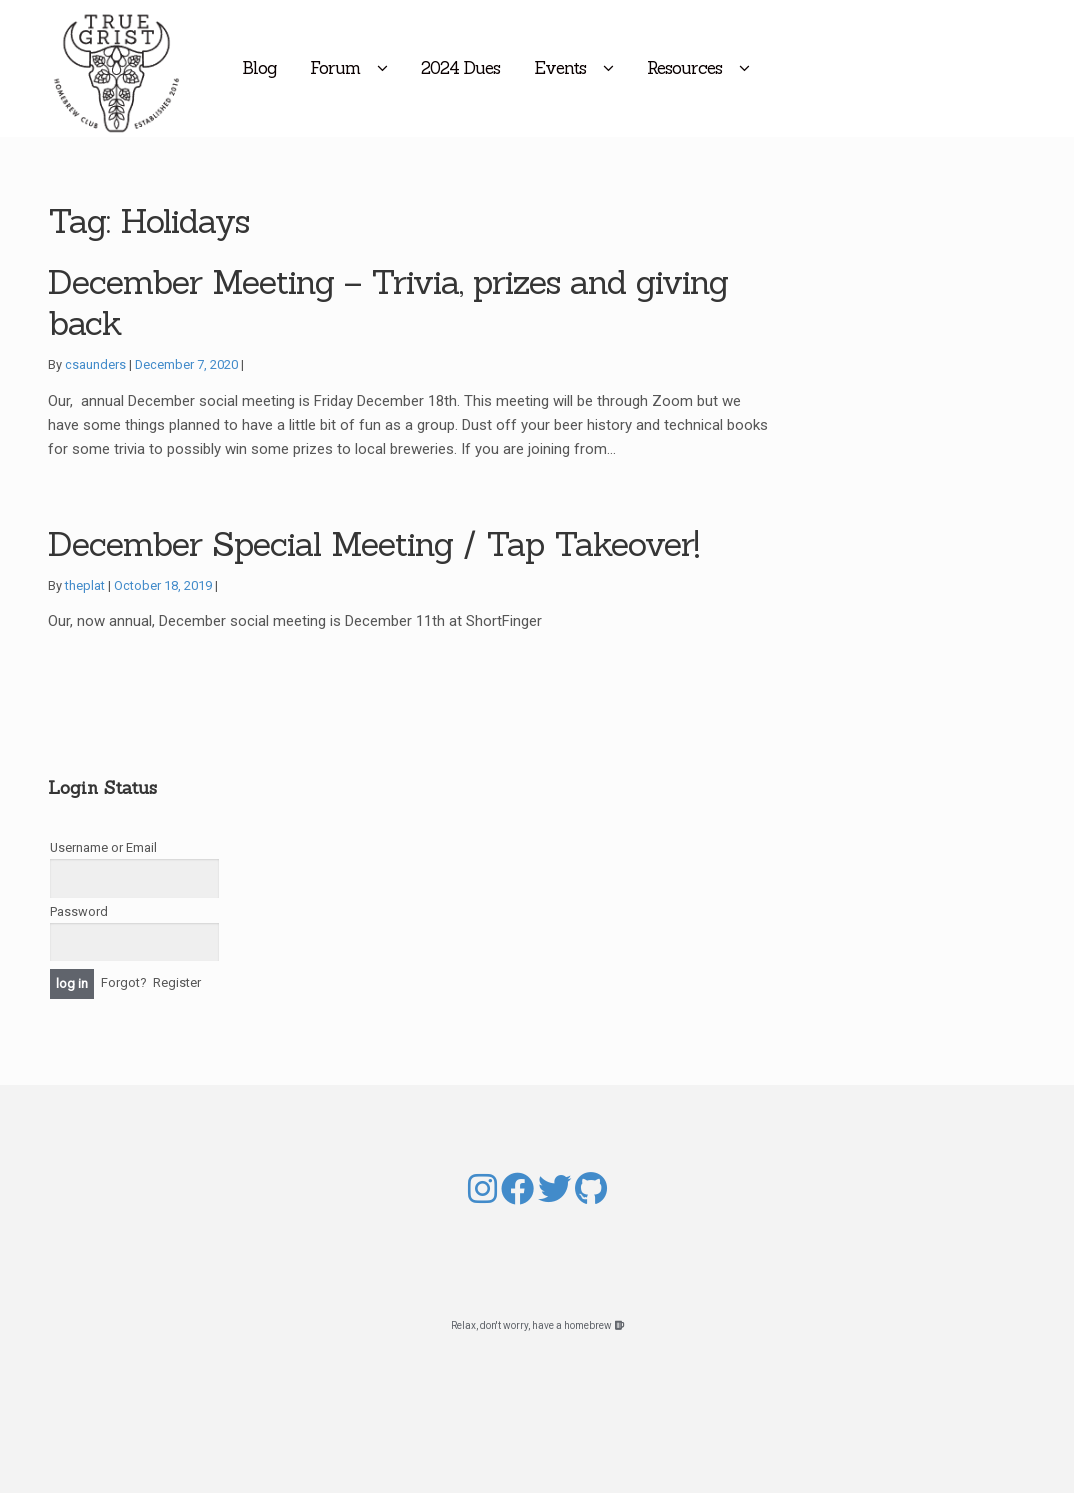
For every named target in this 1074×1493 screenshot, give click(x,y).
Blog (340, 68)
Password (79, 911)
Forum (416, 68)
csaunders (95, 364)
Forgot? (124, 982)
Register (177, 982)
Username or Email (103, 847)
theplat (85, 585)
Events (641, 68)
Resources (765, 68)
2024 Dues (541, 68)
